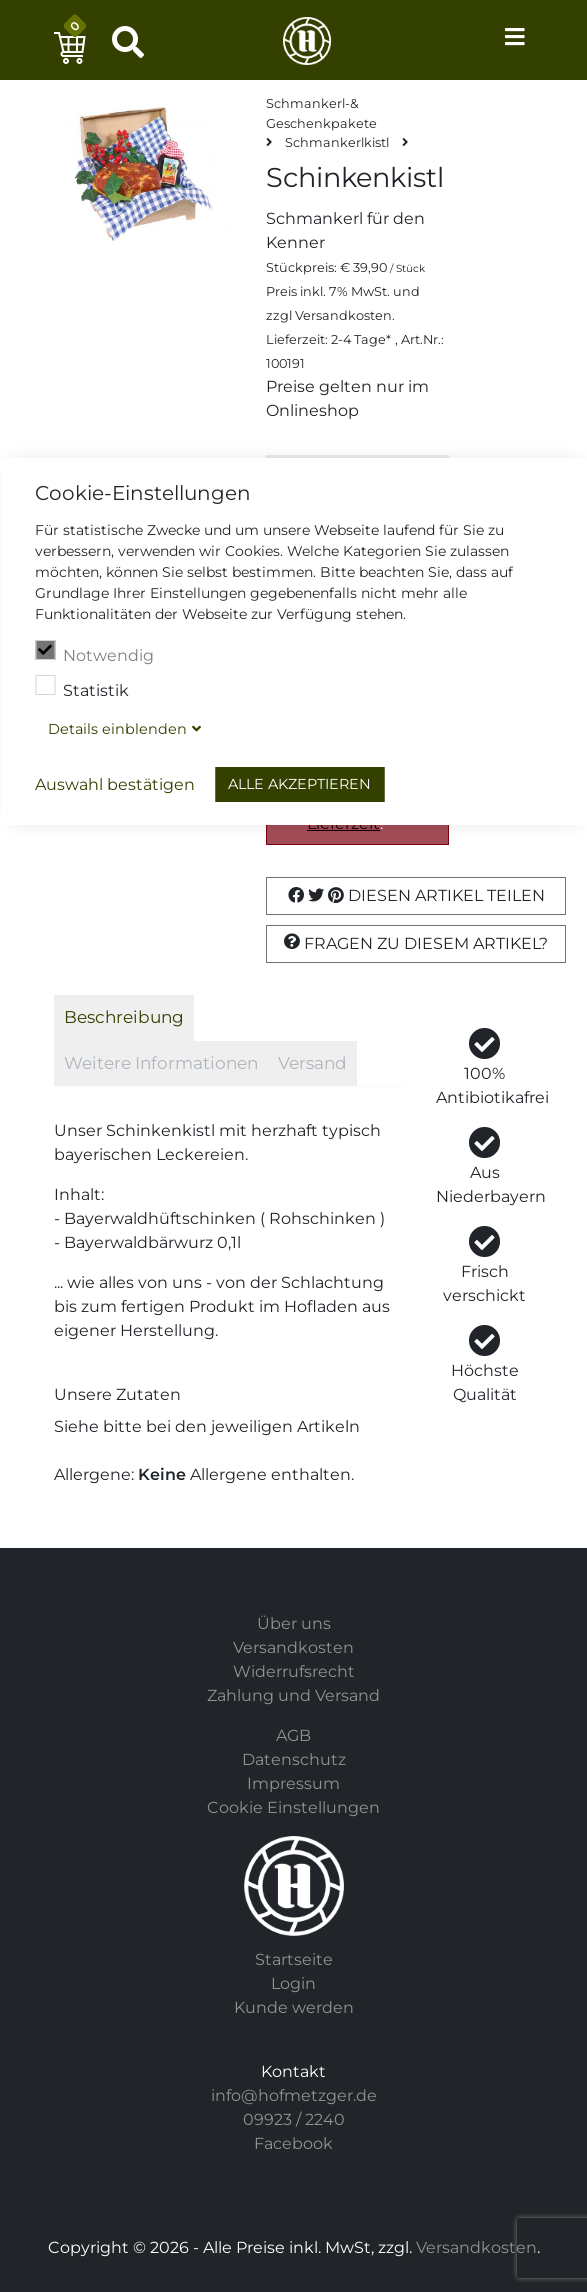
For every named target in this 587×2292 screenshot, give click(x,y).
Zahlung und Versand (293, 1695)
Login (293, 1983)
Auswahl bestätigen (115, 784)
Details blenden (117, 729)
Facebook (293, 2143)
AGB (293, 1735)
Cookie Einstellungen (293, 1807)
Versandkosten (343, 315)
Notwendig (94, 653)
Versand (312, 1063)
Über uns (294, 1623)
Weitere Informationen (161, 1063)
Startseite (294, 1959)
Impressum (293, 1783)
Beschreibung (124, 1017)
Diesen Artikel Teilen (416, 895)
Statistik (82, 688)
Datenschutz (294, 1759)
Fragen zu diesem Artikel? (416, 943)
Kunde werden (294, 2007)
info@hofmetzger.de (294, 2095)
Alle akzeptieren (299, 784)
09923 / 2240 (294, 2119)
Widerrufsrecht (294, 1671)
